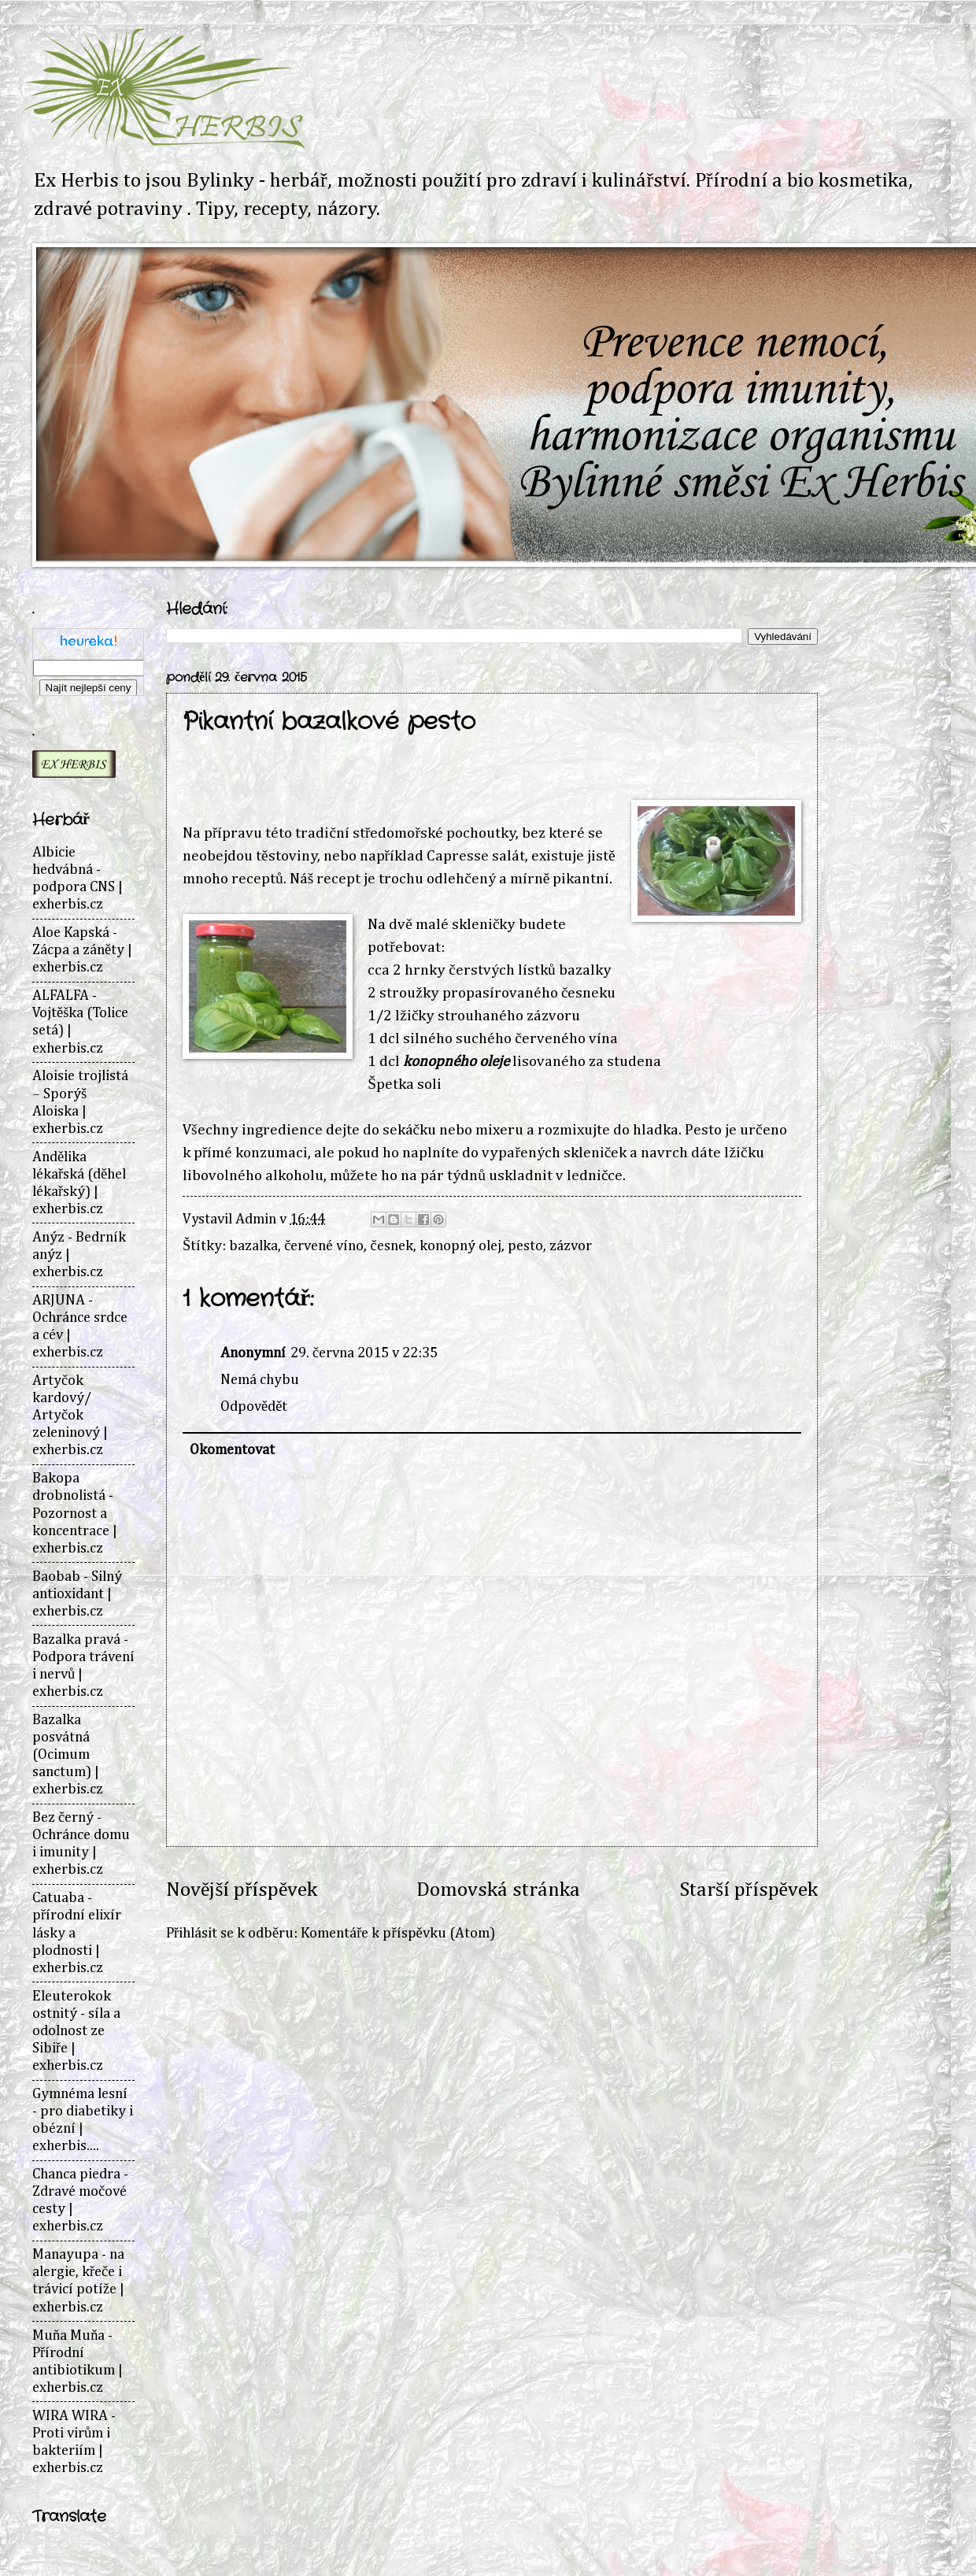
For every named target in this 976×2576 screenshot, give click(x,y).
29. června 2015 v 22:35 (364, 1353)
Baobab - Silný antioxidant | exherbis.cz (77, 1594)
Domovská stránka (498, 1890)
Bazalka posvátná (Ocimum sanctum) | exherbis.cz (67, 1755)
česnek (391, 1246)
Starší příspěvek (748, 1890)
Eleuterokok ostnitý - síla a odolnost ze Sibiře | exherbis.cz (76, 2031)
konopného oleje (456, 1061)
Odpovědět (253, 1407)
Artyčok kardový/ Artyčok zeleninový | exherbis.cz (70, 1415)
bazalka (253, 1246)
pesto (525, 1246)
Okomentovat (232, 1450)
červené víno (324, 1246)
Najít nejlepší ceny (88, 688)
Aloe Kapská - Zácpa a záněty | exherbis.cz (82, 950)
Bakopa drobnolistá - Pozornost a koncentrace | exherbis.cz (74, 1513)
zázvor (570, 1246)
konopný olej (460, 1246)
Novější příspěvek (241, 1890)
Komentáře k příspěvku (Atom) (397, 1933)
